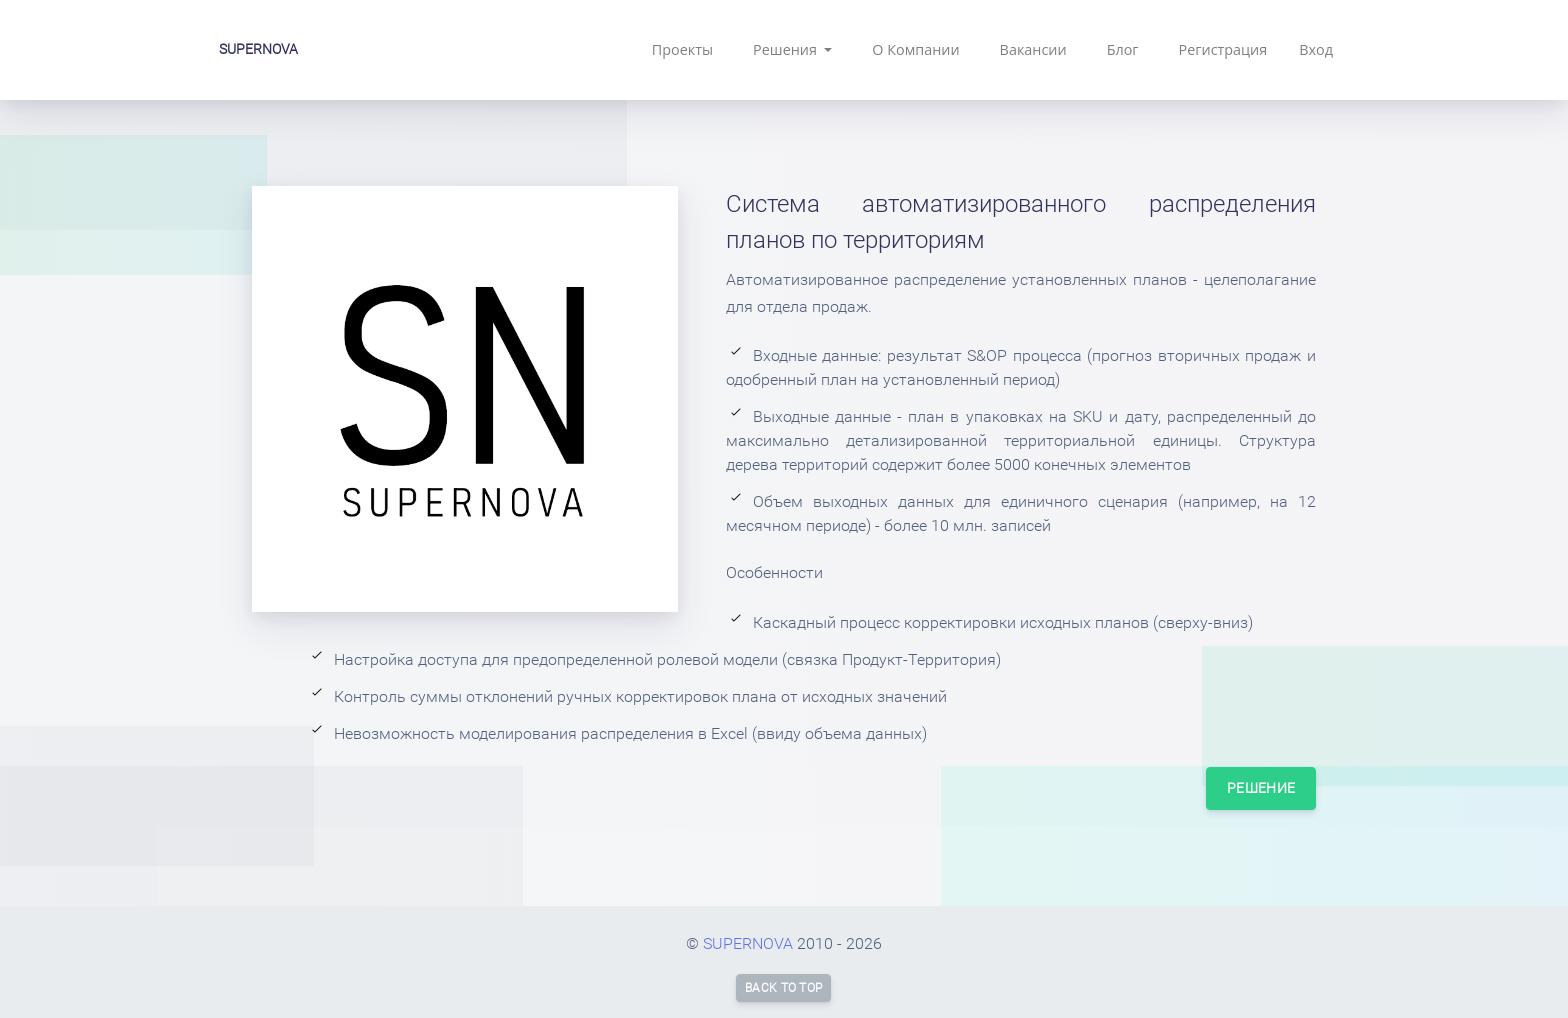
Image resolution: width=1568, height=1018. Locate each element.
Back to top (783, 988)
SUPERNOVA (258, 49)
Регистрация (1223, 49)
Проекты (682, 49)
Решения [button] (787, 49)
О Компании (915, 49)
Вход (1316, 49)
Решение (1261, 788)
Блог (1123, 49)
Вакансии (1033, 49)
